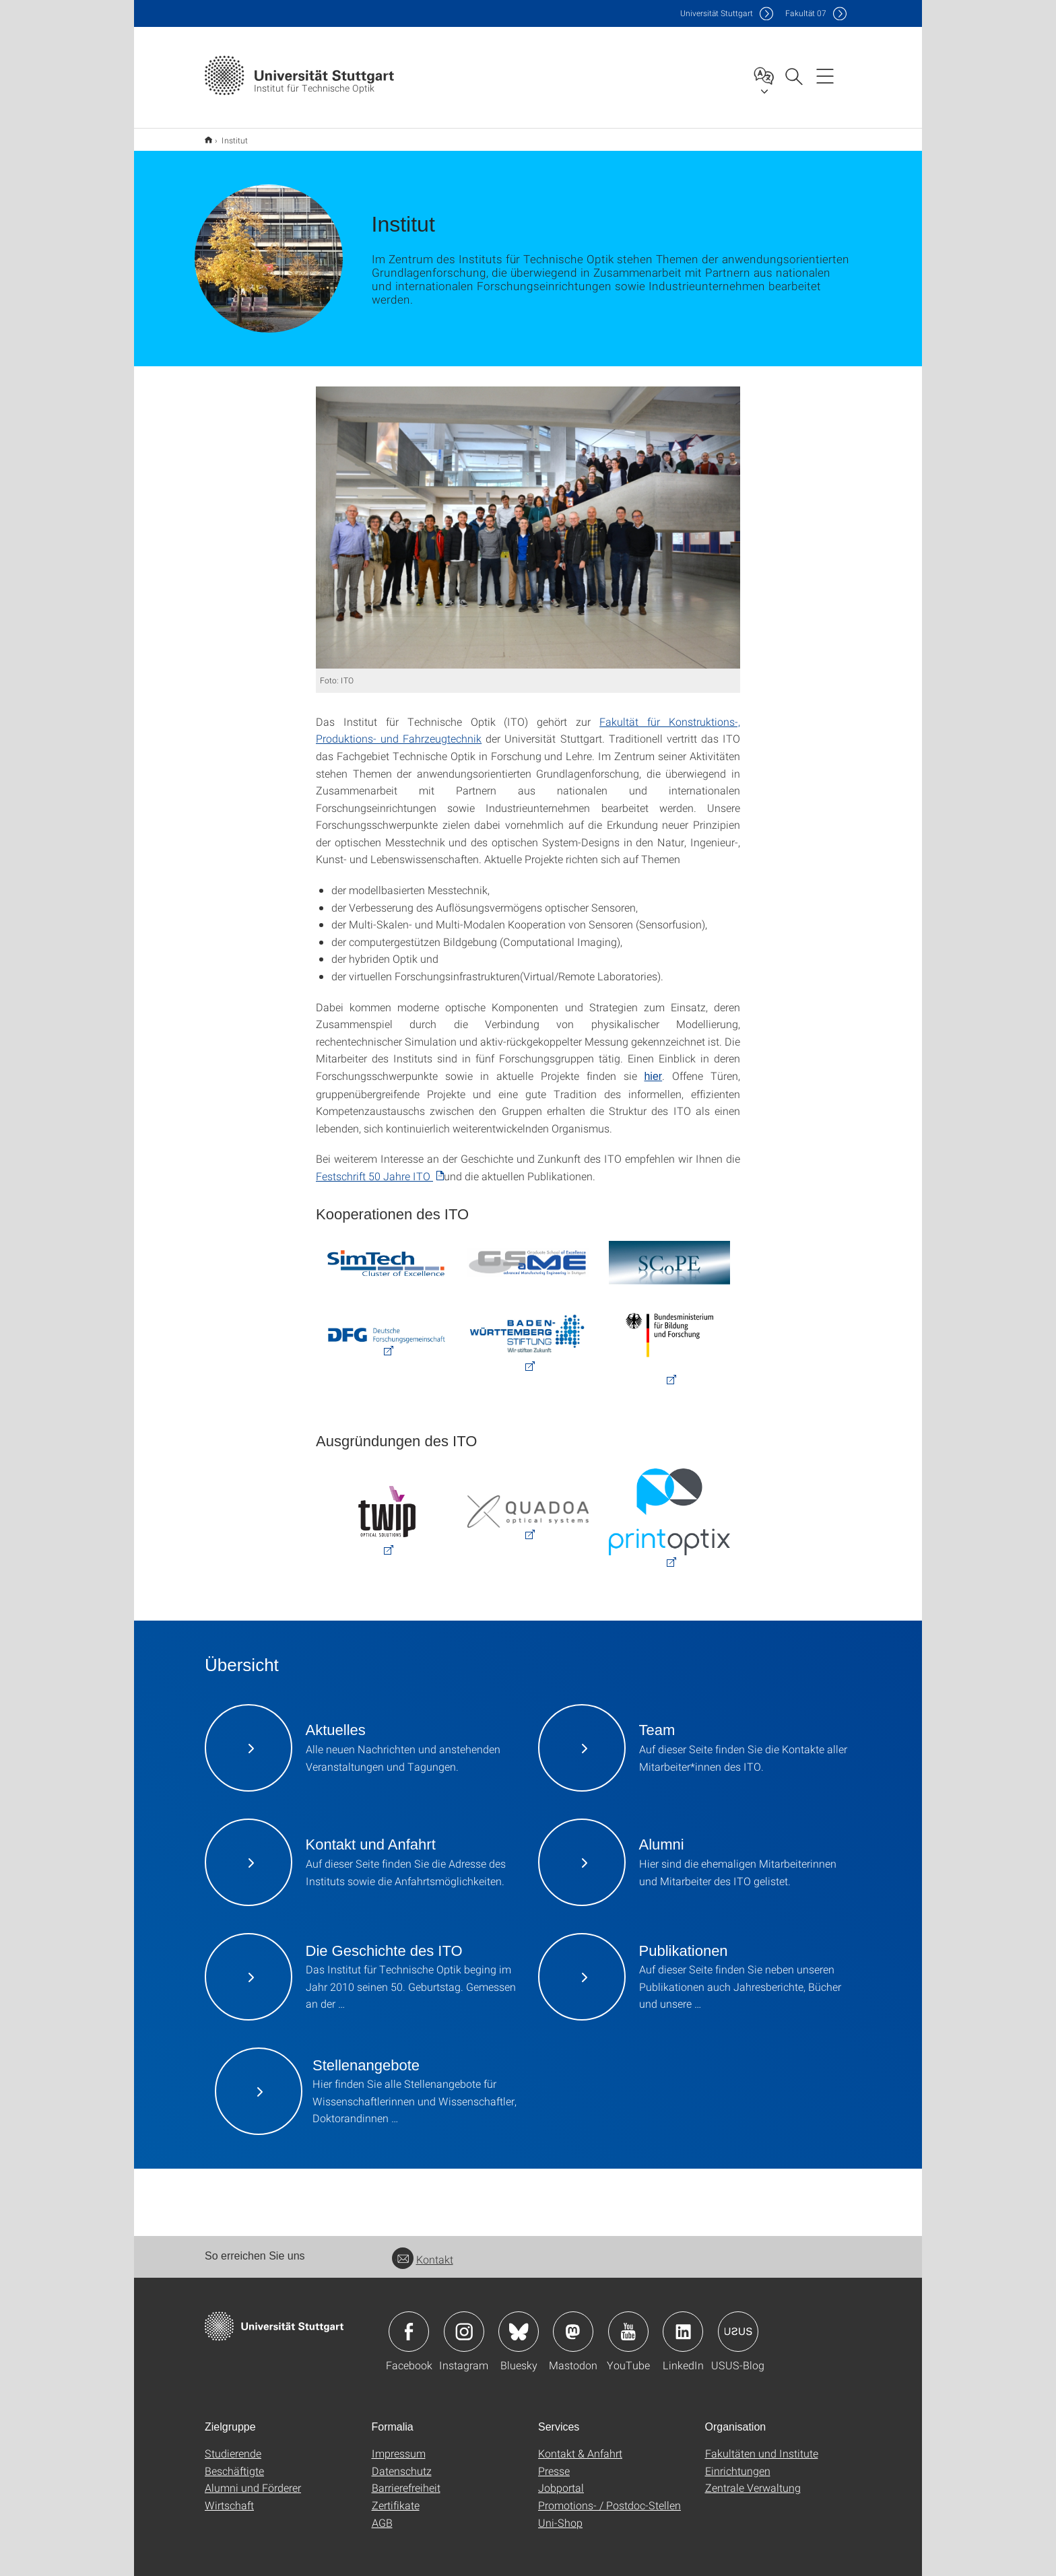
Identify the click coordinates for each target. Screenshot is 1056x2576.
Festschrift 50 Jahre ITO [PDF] (374, 1176)
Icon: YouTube (628, 2331)
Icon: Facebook (409, 2331)
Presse (554, 2471)
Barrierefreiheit (406, 2487)
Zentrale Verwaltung (753, 2487)
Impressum (399, 2453)
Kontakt (422, 2259)
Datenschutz (402, 2471)
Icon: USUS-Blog (738, 2331)
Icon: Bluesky (518, 2331)
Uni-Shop (560, 2522)
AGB (382, 2522)
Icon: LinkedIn (683, 2331)
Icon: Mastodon (573, 2331)
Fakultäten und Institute (761, 2453)
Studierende (233, 2453)
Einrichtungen (737, 2471)
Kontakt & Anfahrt (580, 2453)
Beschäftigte (234, 2471)
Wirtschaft (229, 2505)
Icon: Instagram (464, 2331)
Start (208, 140)
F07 (805, 13)
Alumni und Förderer (253, 2487)
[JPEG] (528, 527)
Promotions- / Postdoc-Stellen (609, 2505)
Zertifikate (396, 2505)
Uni (716, 13)
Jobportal (561, 2487)
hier (653, 1076)
